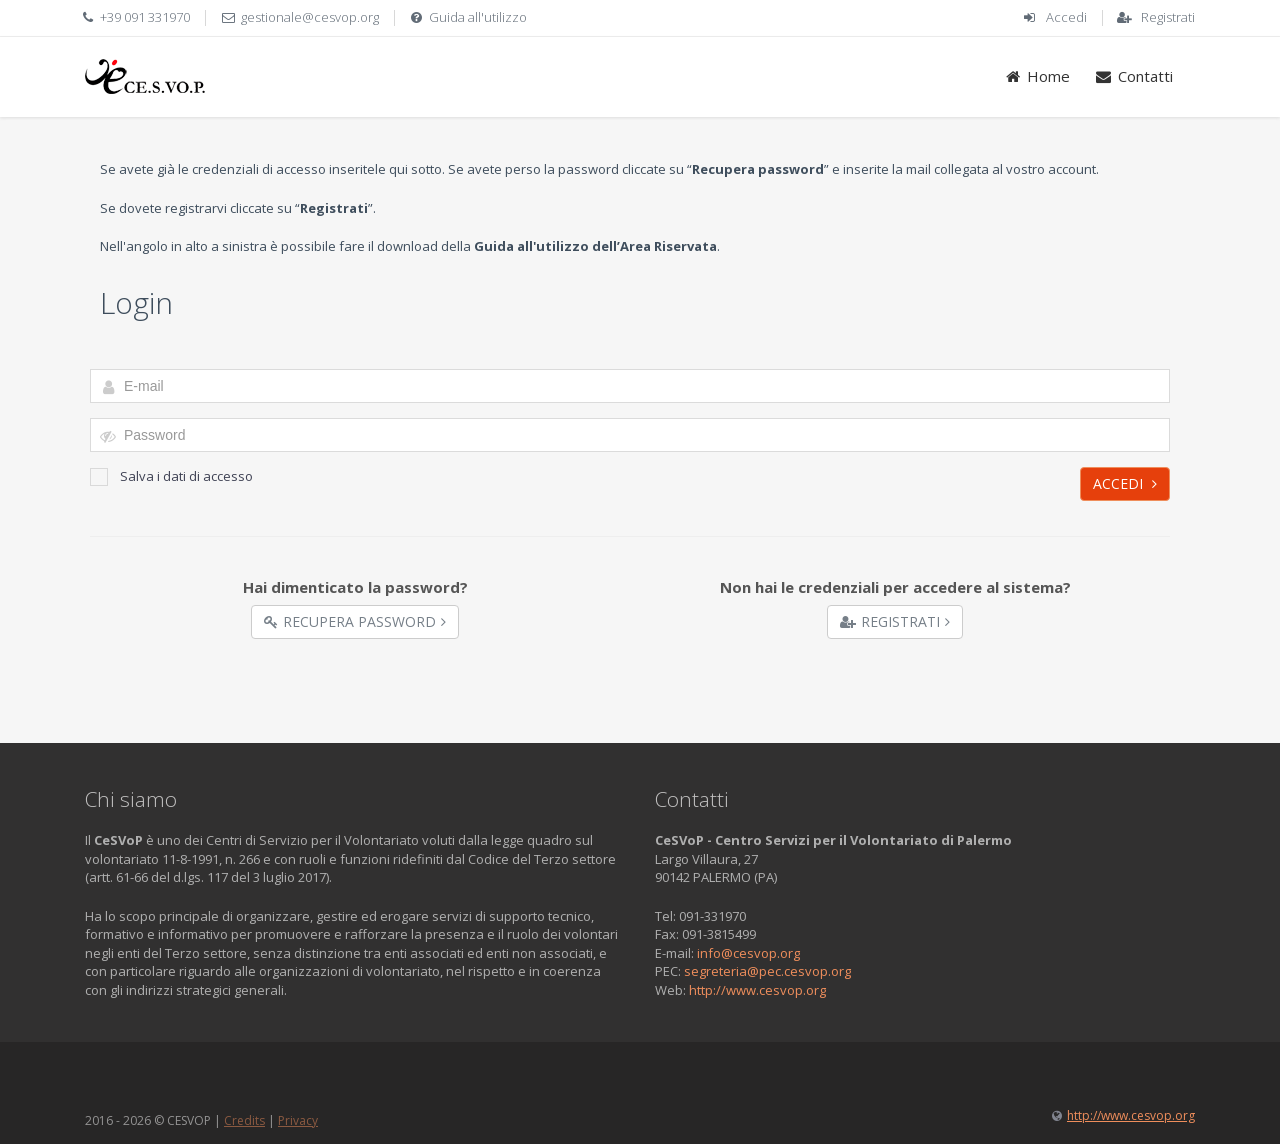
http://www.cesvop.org (757, 990)
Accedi (1066, 17)
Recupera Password (355, 621)
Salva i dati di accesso (171, 476)
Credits (244, 1120)
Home (1037, 76)
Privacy (298, 1120)
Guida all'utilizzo (478, 17)
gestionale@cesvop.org (310, 17)
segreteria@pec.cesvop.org (767, 971)
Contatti (1133, 76)
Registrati (1168, 17)
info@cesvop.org (748, 953)
